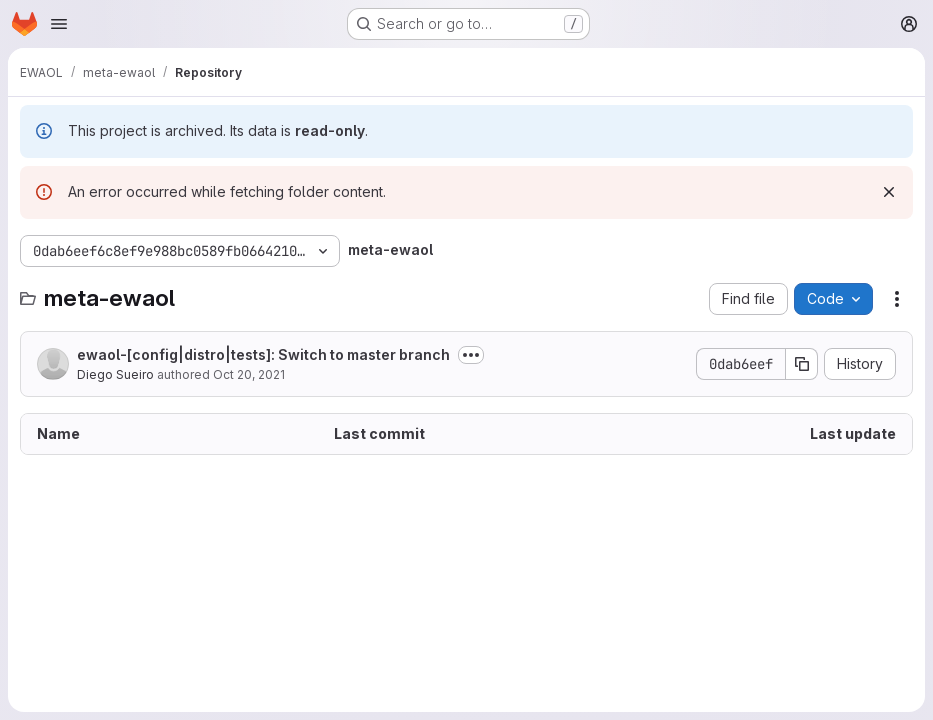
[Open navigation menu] (59, 24)
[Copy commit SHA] (802, 364)
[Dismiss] (889, 192)
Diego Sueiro (115, 374)
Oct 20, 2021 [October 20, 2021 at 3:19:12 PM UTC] (249, 374)
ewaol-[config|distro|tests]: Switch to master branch (263, 354)
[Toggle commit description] (471, 355)
